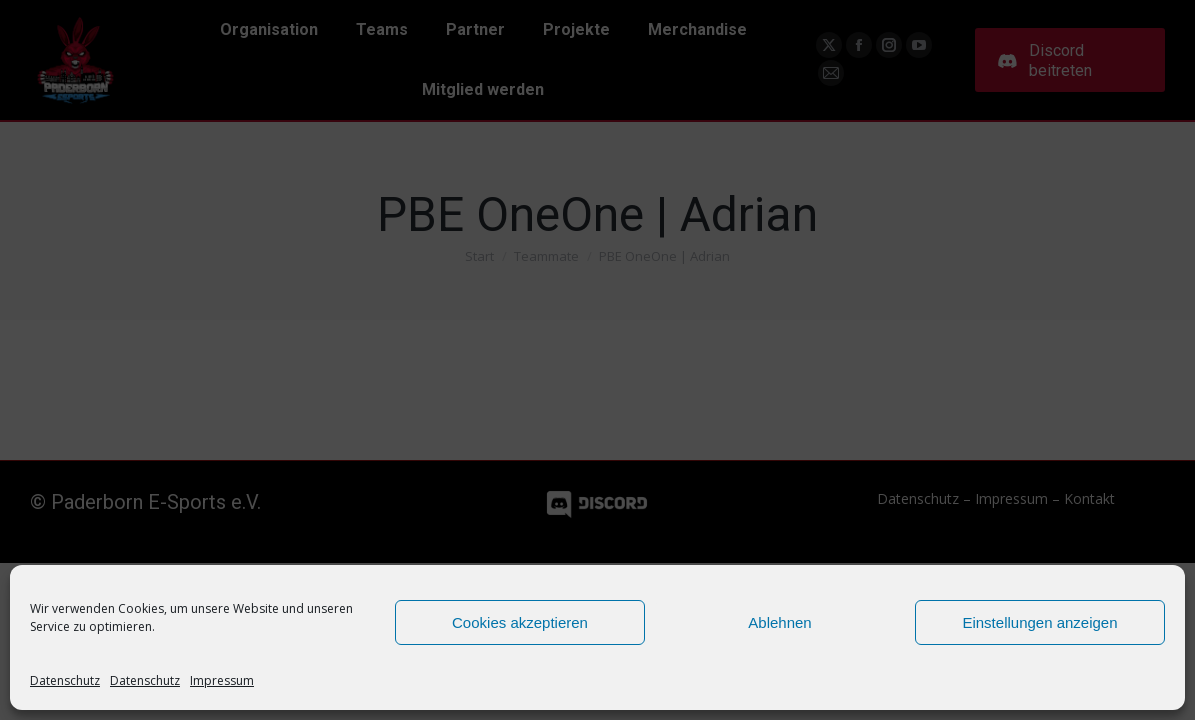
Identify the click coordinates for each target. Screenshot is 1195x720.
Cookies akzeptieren (520, 622)
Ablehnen (779, 622)
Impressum (222, 680)
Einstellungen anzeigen (1039, 622)
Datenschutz (65, 680)
